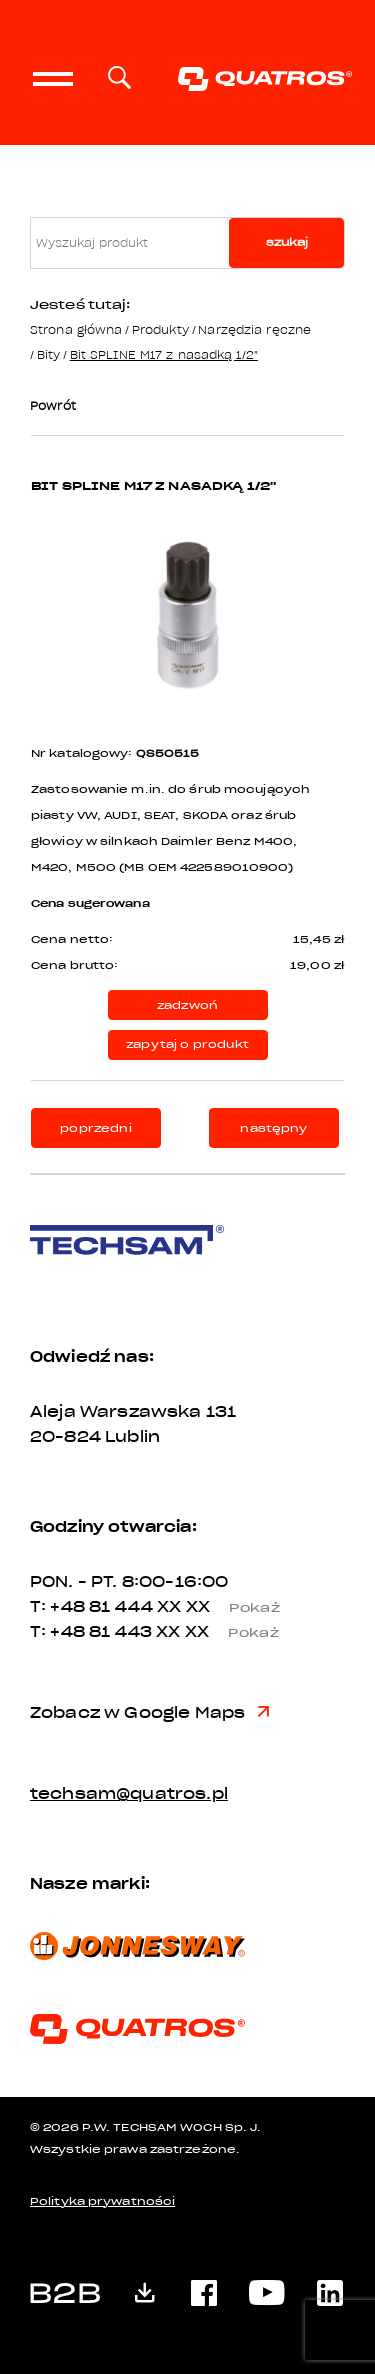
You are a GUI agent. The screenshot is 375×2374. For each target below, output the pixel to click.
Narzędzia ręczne (254, 329)
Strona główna (76, 329)
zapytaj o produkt (187, 1044)
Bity (48, 354)
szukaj (287, 242)
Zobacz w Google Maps (149, 1713)
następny (273, 1128)
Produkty (160, 329)
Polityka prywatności (102, 2201)
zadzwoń (187, 1005)
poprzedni (95, 1128)
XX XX (226, 1607)
